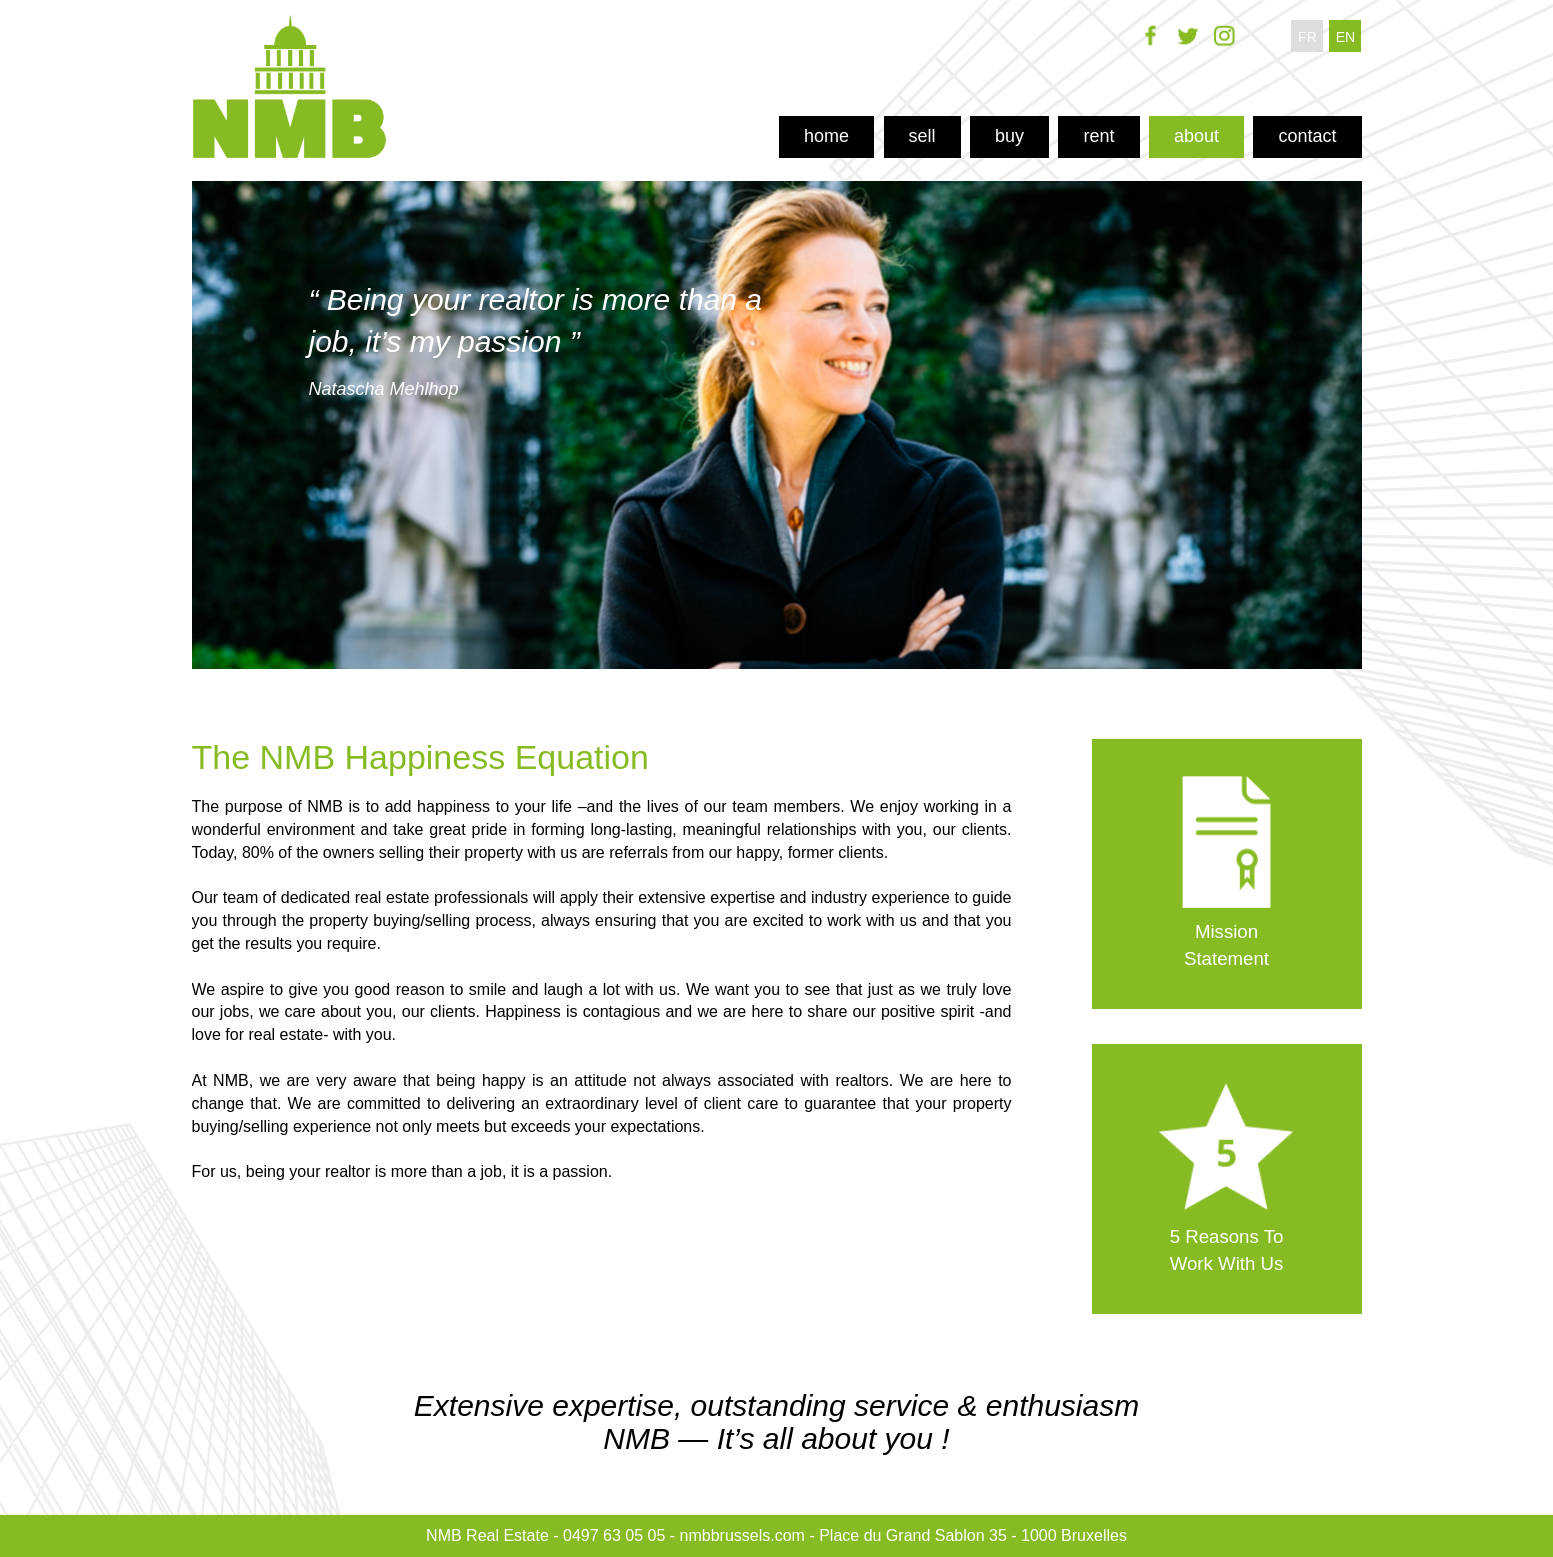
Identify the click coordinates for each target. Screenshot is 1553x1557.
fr (1307, 37)
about (1196, 136)
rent (1098, 136)
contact (1307, 136)
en (1345, 37)
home (826, 136)
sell (922, 136)
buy (1009, 136)
